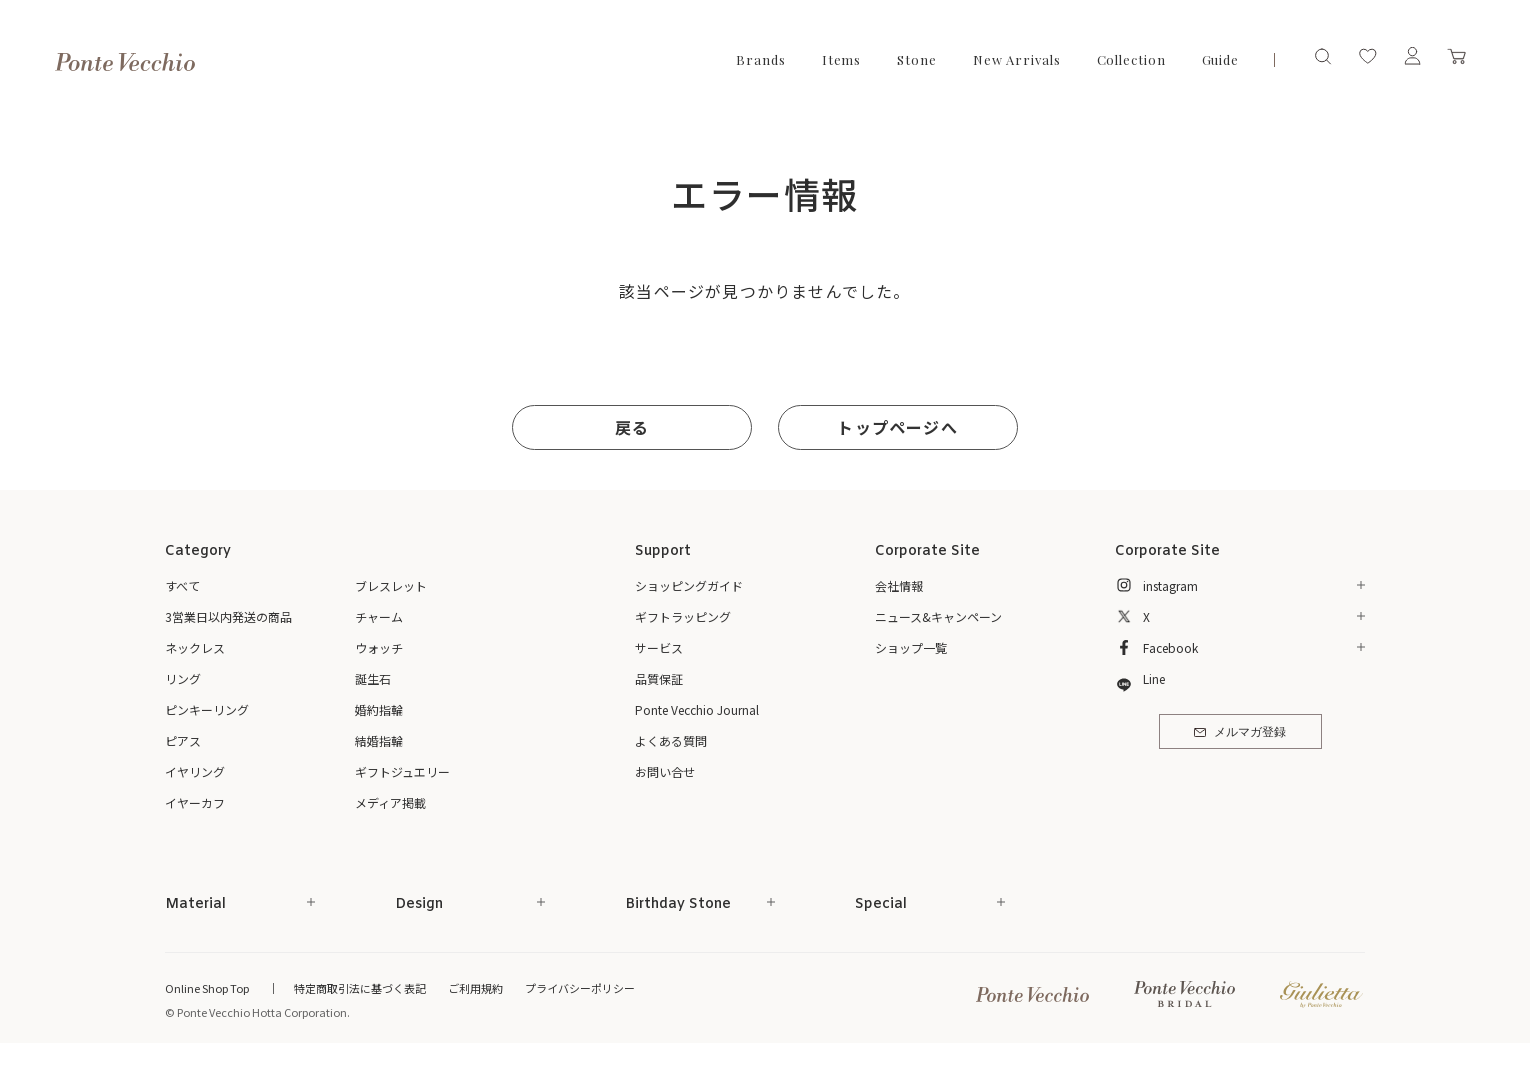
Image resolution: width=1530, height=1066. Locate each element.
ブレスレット (391, 585)
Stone (917, 59)
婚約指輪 (379, 709)
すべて (182, 585)
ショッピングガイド (689, 585)
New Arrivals (1017, 59)
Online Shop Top (207, 988)
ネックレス (195, 647)
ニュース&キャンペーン (938, 616)
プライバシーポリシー (580, 988)
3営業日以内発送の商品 (228, 616)
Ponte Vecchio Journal (697, 709)
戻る (632, 427)
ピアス (183, 740)
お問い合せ (665, 771)
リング (183, 678)
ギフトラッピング (683, 616)
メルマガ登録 (1239, 733)
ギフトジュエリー (402, 771)
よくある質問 (671, 740)
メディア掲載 (390, 802)
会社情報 (899, 585)
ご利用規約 (475, 988)
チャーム (379, 616)
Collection (1131, 59)
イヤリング (195, 771)
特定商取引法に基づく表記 (360, 988)
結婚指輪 (379, 740)
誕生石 (373, 678)
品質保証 (659, 678)
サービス (659, 647)
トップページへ (897, 427)
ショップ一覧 (911, 647)
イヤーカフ (195, 802)
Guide (1221, 59)
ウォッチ (379, 647)
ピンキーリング (207, 709)
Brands (760, 59)
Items (842, 59)
